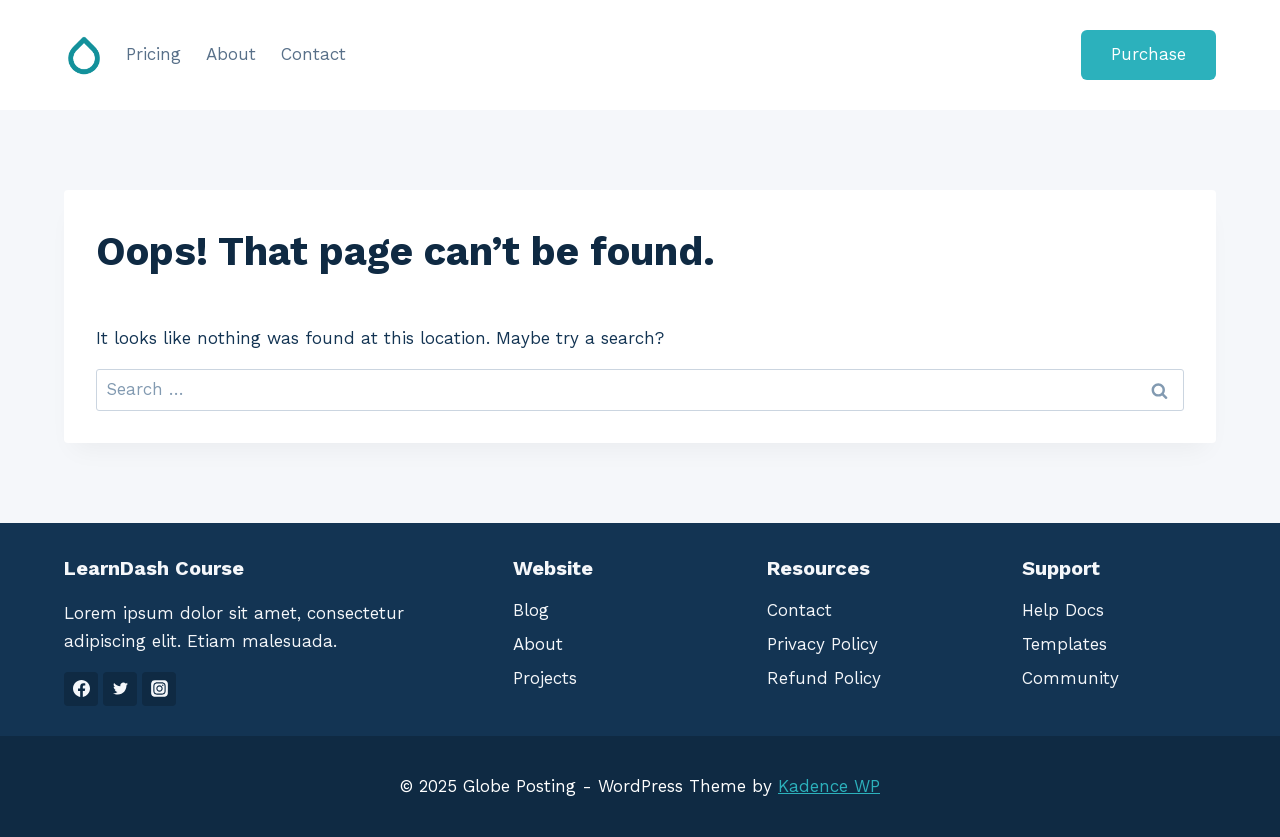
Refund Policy (824, 678)
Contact (313, 54)
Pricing (153, 54)
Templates (1064, 644)
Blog (531, 610)
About (231, 54)
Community (1070, 678)
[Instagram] (159, 689)
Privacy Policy (822, 644)
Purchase (1148, 54)
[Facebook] (81, 689)
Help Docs (1063, 610)
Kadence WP (829, 786)
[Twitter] (120, 689)
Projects (545, 678)
